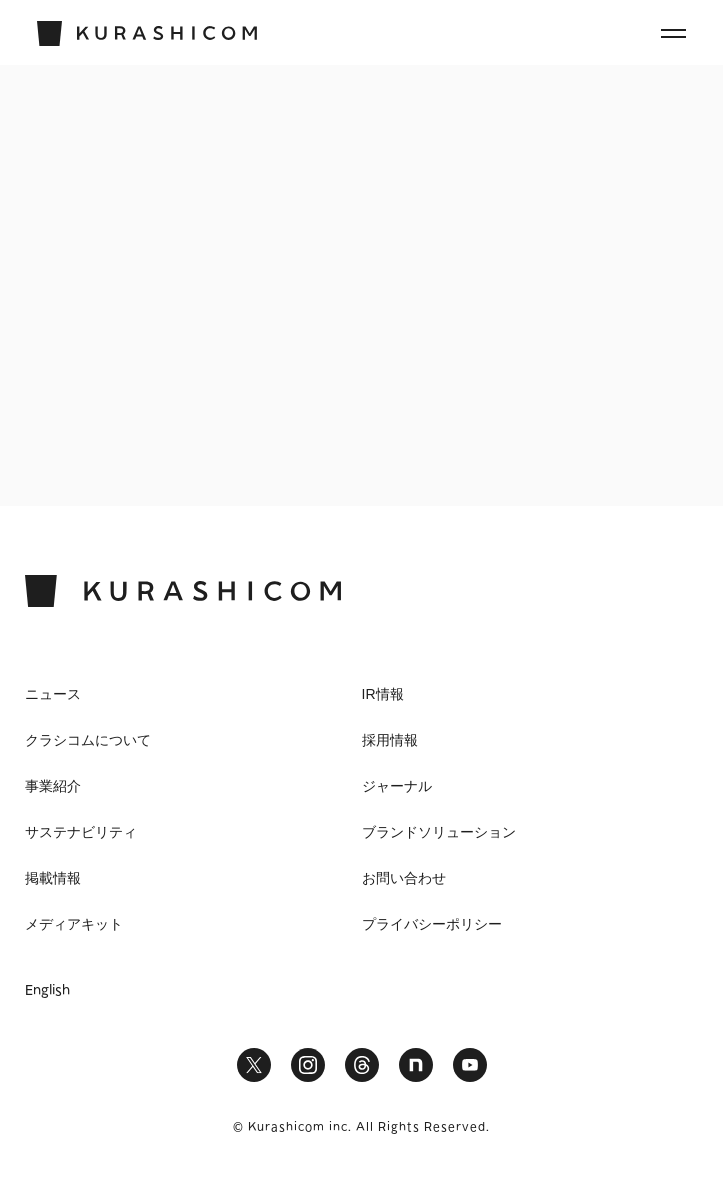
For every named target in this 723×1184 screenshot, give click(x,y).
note (416, 1065)
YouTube (470, 1065)
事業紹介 (53, 786)
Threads (362, 1065)
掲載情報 (53, 878)
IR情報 (383, 694)
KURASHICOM (183, 591)
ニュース (53, 694)
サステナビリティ (81, 832)
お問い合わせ (404, 878)
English (47, 991)
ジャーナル (397, 786)
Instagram (308, 1065)
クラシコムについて (88, 740)
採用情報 (390, 740)
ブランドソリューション (439, 832)
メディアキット (74, 924)
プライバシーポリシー (432, 924)
